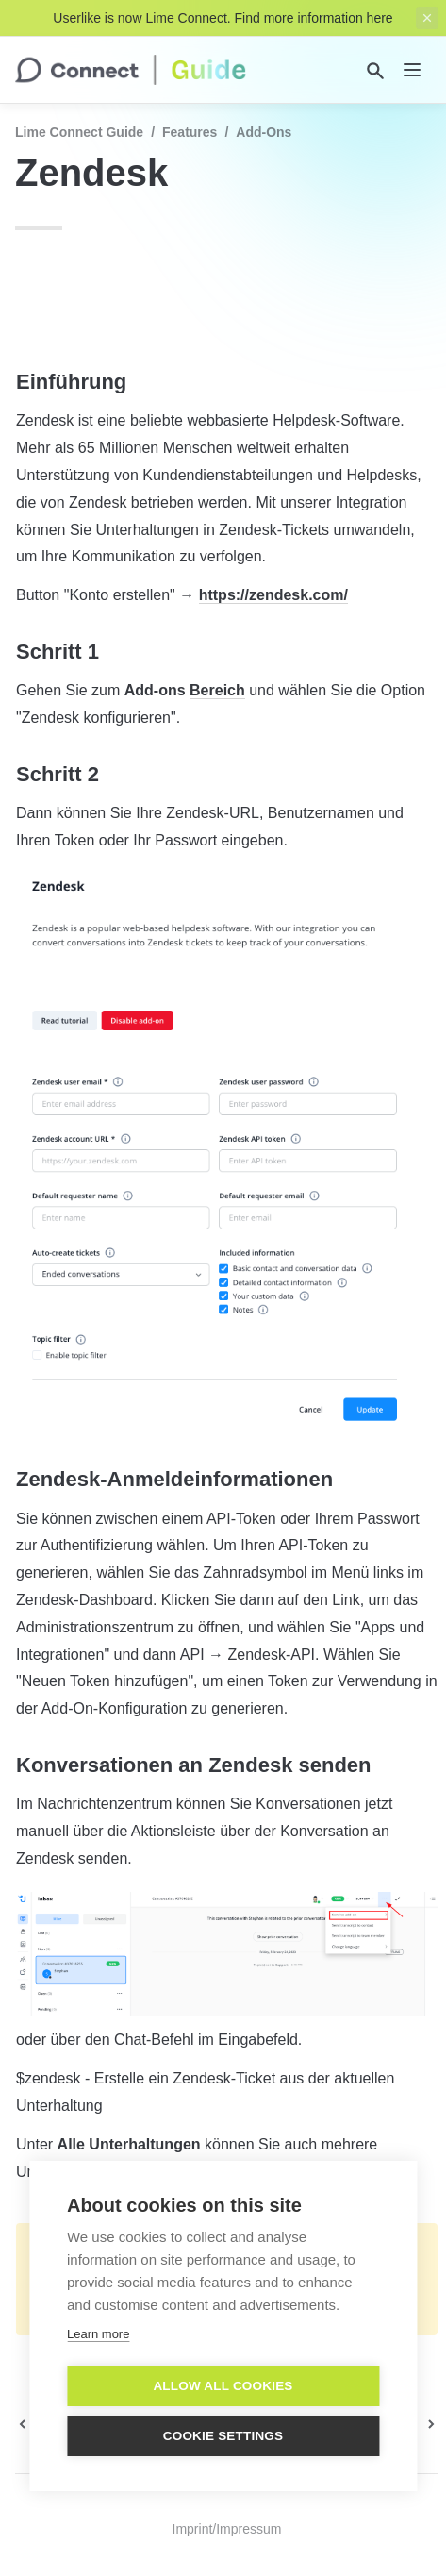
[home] (130, 70)
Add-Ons (263, 132)
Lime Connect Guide (79, 132)
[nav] (412, 70)
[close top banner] (427, 18)
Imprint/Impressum (227, 2528)
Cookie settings (223, 2436)
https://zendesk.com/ (273, 595)
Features (189, 132)
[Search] (375, 71)
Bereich (217, 690)
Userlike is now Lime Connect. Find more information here (222, 17)
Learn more (98, 2334)
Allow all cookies (222, 2386)
